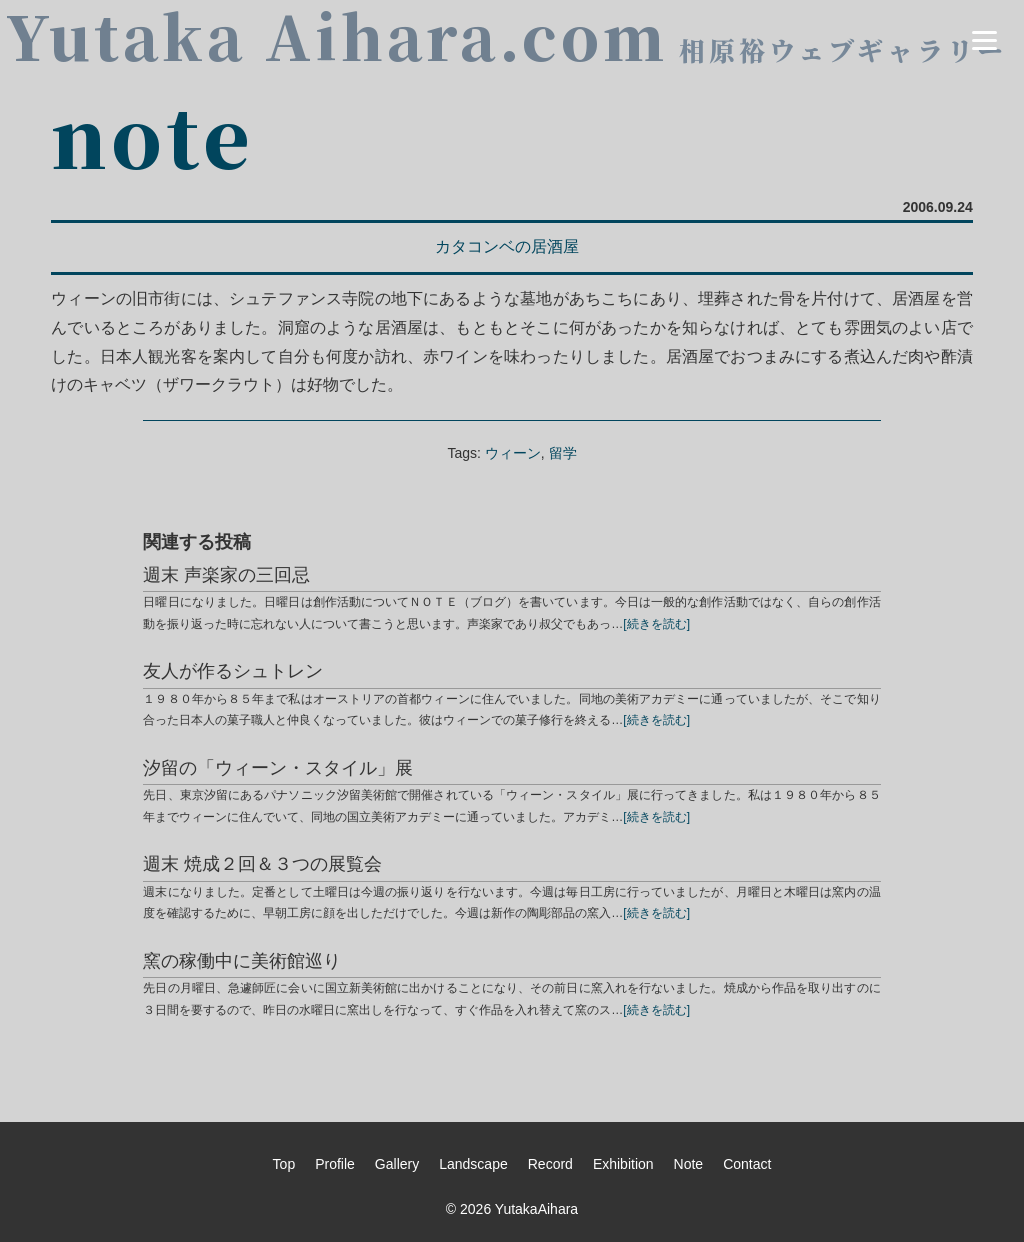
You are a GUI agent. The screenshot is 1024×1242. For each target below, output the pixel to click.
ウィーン (513, 453)
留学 (563, 453)
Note (689, 1164)
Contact (747, 1164)
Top (284, 1164)
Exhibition (623, 1164)
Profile (335, 1164)
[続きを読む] (656, 624)
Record (550, 1164)
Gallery (397, 1164)
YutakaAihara (536, 1209)
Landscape (473, 1164)
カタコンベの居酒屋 (507, 246)
